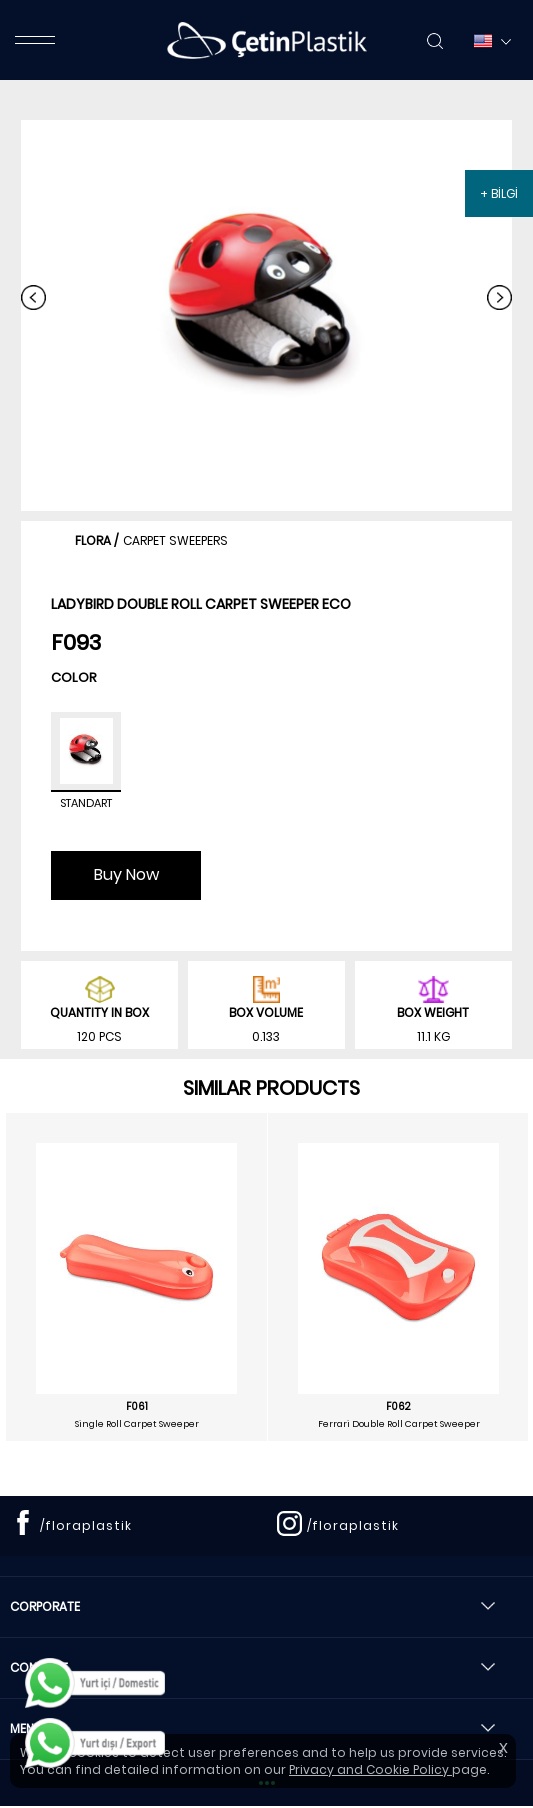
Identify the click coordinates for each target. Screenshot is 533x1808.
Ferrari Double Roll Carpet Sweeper (399, 1424)
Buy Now (126, 874)
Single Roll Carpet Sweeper (137, 1424)
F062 (398, 1407)
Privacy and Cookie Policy (370, 1769)
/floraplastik (86, 1525)
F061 (137, 1407)
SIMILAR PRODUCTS (271, 1088)
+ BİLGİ (499, 193)
